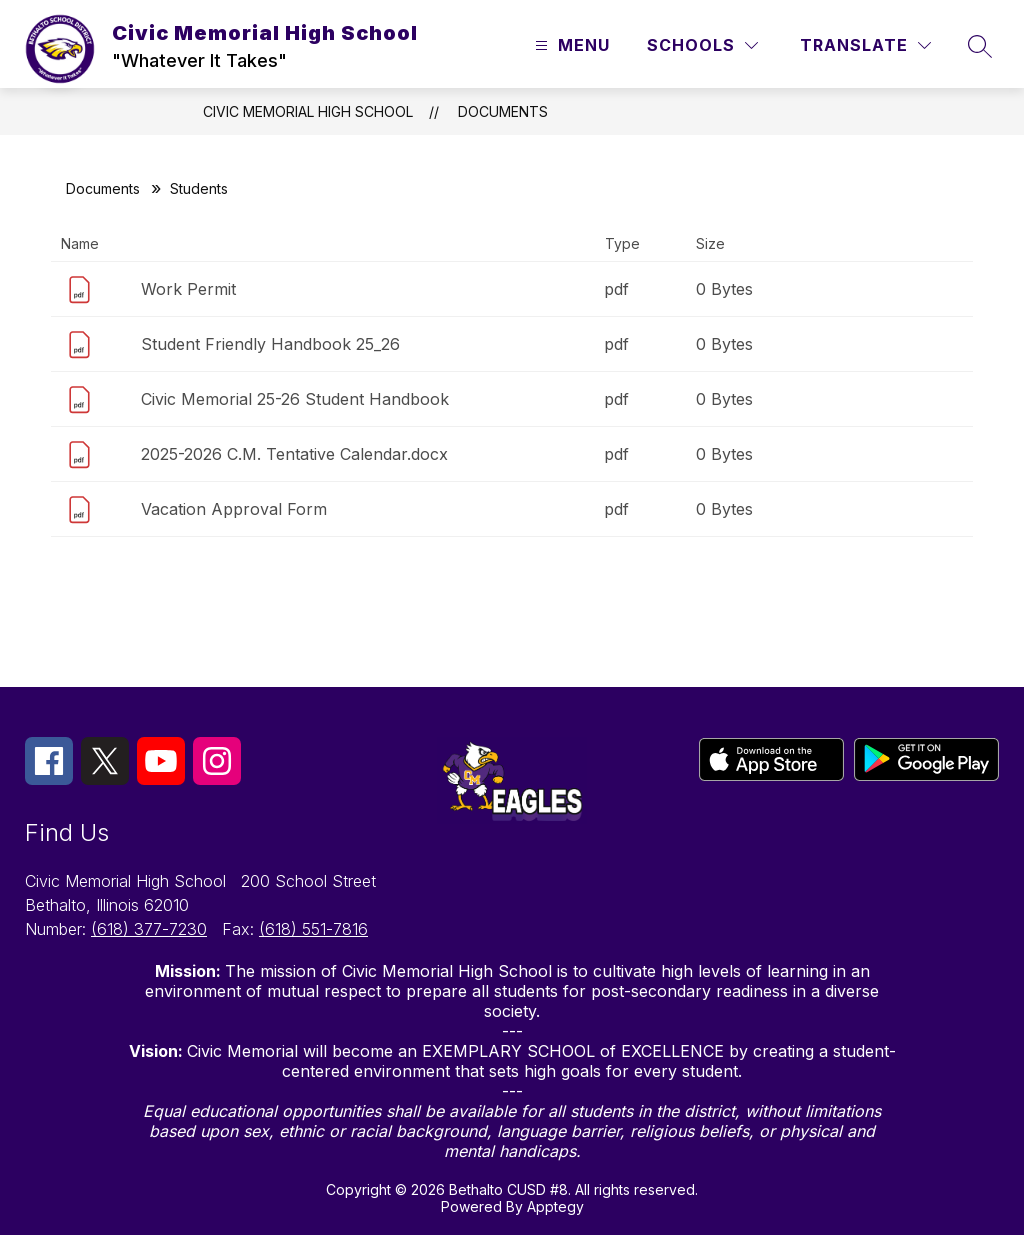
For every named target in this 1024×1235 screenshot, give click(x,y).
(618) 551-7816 (313, 929)
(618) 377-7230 (149, 929)
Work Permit (188, 289)
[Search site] (980, 46)
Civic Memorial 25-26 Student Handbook (295, 399)
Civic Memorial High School (308, 111)
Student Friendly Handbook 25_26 (270, 344)
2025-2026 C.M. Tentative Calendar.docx (294, 454)
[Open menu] (570, 45)
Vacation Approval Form (234, 509)
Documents (503, 111)
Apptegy (555, 1206)
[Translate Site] (865, 45)
